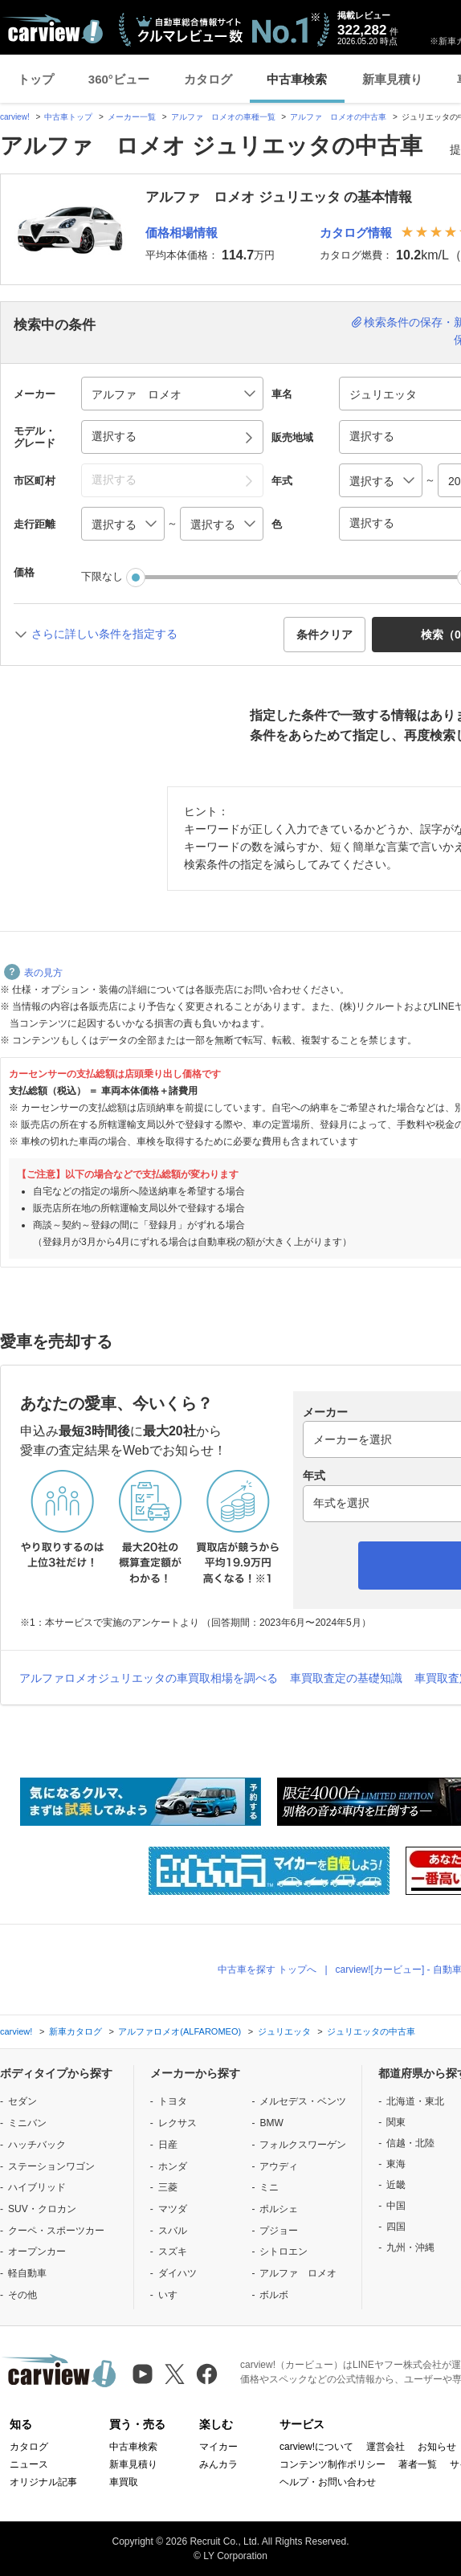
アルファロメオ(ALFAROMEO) (179, 2031)
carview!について (316, 2446)
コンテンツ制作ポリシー (332, 2464)
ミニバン (27, 2123)
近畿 (396, 2184)
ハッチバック (37, 2144)
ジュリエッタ (284, 2031)
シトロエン (283, 2251)
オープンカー (37, 2251)
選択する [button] (114, 436)
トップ (36, 79)
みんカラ (218, 2464)
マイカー (218, 2446)
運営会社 (385, 2446)
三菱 (167, 2187)
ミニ (269, 2187)
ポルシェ (278, 2209)
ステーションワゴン (51, 2166)
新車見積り (392, 79)
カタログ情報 (356, 232)
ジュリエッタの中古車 (371, 2031)
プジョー (278, 2230)
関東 (396, 2122)
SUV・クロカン (42, 2209)
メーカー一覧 (132, 116)
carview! (15, 116)
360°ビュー (118, 79)
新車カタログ (75, 2031)
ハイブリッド (37, 2187)
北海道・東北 (415, 2101)
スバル (172, 2230)
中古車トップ (68, 116)
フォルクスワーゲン (302, 2144)
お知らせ (437, 2446)
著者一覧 (417, 2464)
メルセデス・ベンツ (302, 2101)
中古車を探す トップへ (267, 1969)
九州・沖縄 (410, 2247)
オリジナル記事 (43, 2482)
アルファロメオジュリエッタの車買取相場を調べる (148, 1678)
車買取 (123, 2482)
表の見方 (33, 972)
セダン (22, 2101)
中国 (396, 2205)
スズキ (172, 2251)
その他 (22, 2294)
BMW (271, 2123)
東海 (396, 2164)
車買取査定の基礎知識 (346, 1678)
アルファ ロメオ (298, 2273)
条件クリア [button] (324, 634)
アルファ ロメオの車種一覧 (223, 116)
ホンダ (172, 2166)
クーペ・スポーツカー (56, 2230)
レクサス (177, 2123)
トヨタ (172, 2101)
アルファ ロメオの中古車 (338, 116)
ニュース (29, 2464)
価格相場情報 (181, 232)
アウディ (278, 2166)
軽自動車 (27, 2273)
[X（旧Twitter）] (174, 2374)
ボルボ (273, 2294)
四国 (396, 2226)
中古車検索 (297, 79)
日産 (167, 2144)
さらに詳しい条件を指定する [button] (104, 633)
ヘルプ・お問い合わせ (327, 2482)
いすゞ (172, 2294)
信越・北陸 (410, 2143)
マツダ (172, 2209)
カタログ (208, 79)
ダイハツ (177, 2273)
